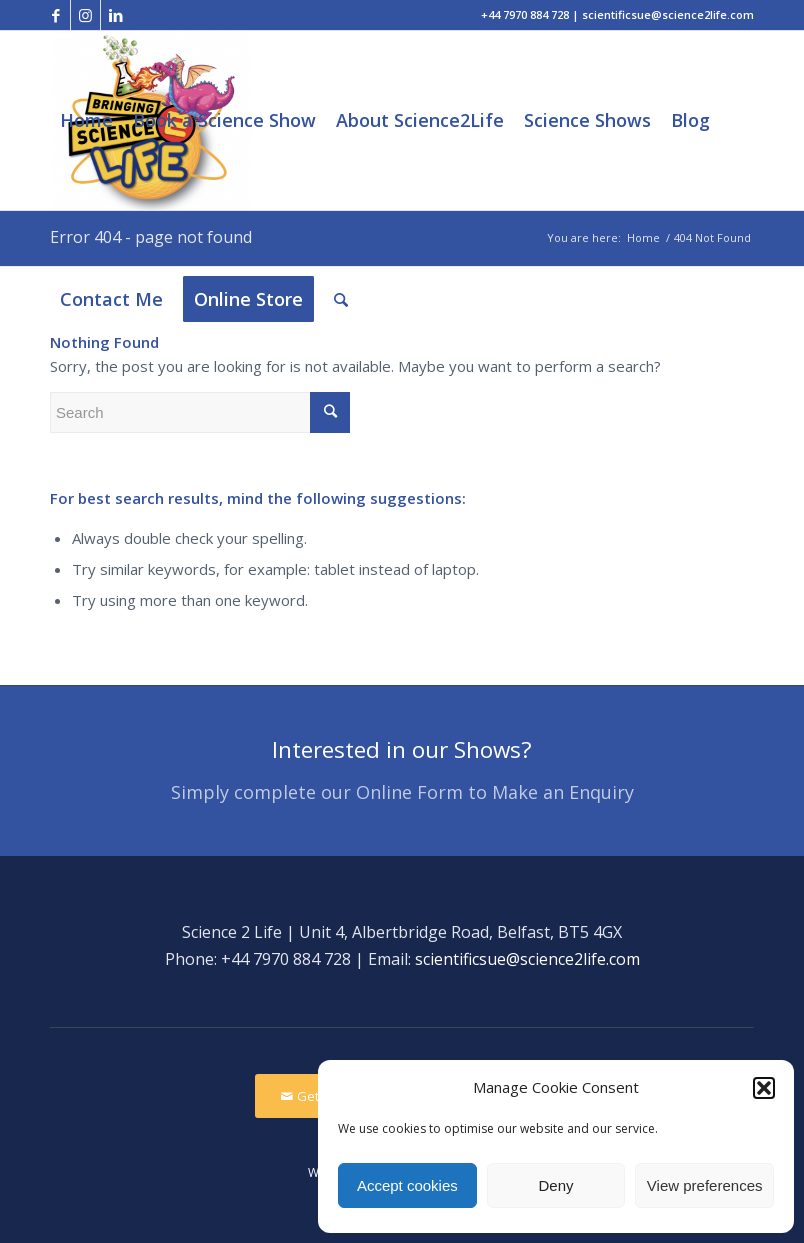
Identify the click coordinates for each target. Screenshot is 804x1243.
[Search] (341, 299)
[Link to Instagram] (85, 15)
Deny (555, 1185)
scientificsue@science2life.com (527, 959)
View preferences (705, 1185)
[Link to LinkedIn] (116, 15)
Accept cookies (407, 1185)
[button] (764, 1088)
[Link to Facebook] (55, 15)
